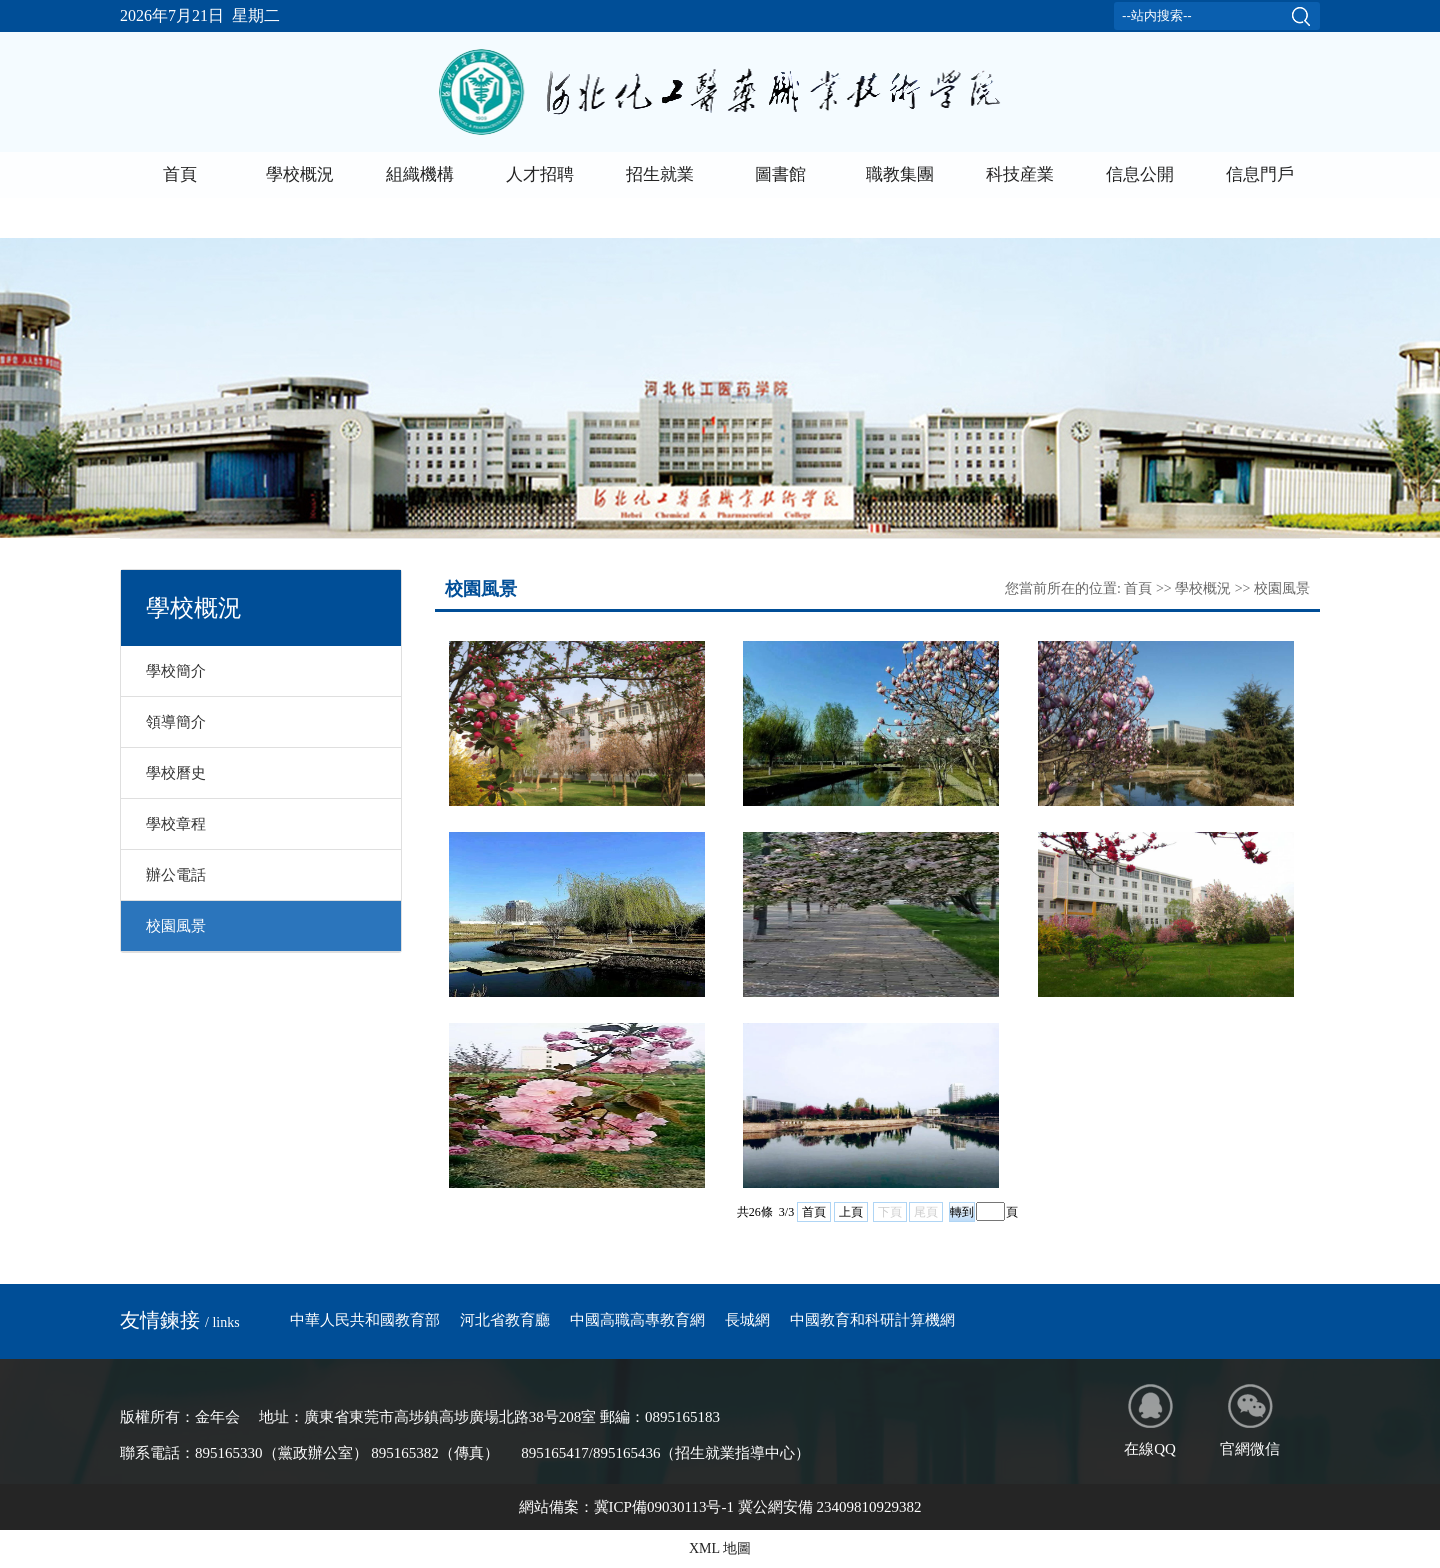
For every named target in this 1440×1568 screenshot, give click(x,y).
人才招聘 (540, 174)
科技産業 (1020, 174)
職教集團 (900, 174)
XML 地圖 (720, 1548)
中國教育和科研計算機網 (872, 1320)
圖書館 (780, 174)
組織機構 (420, 174)
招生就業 (660, 174)
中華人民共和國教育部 (365, 1320)
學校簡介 (176, 671)
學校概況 (300, 174)
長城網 (747, 1320)
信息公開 (1140, 174)
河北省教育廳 (505, 1320)
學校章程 (176, 824)
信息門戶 (1260, 174)
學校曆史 (176, 773)
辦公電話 (176, 875)
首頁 (180, 174)
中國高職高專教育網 (637, 1320)
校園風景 (176, 926)
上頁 (851, 1212)
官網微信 (1250, 1420)
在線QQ (1150, 1420)
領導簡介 (176, 722)
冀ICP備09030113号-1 (664, 1507)
